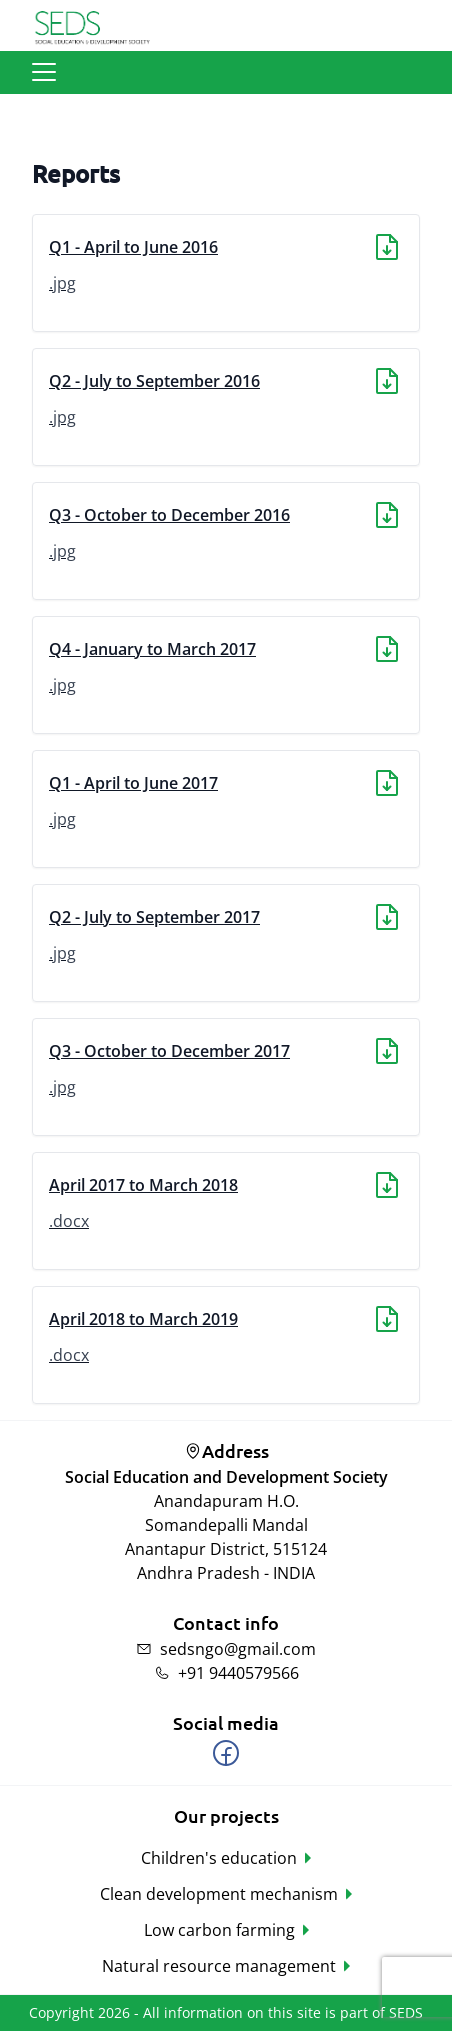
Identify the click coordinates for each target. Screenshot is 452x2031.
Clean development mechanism (219, 1894)
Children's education (219, 1858)
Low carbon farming (219, 1930)
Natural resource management (219, 1966)
